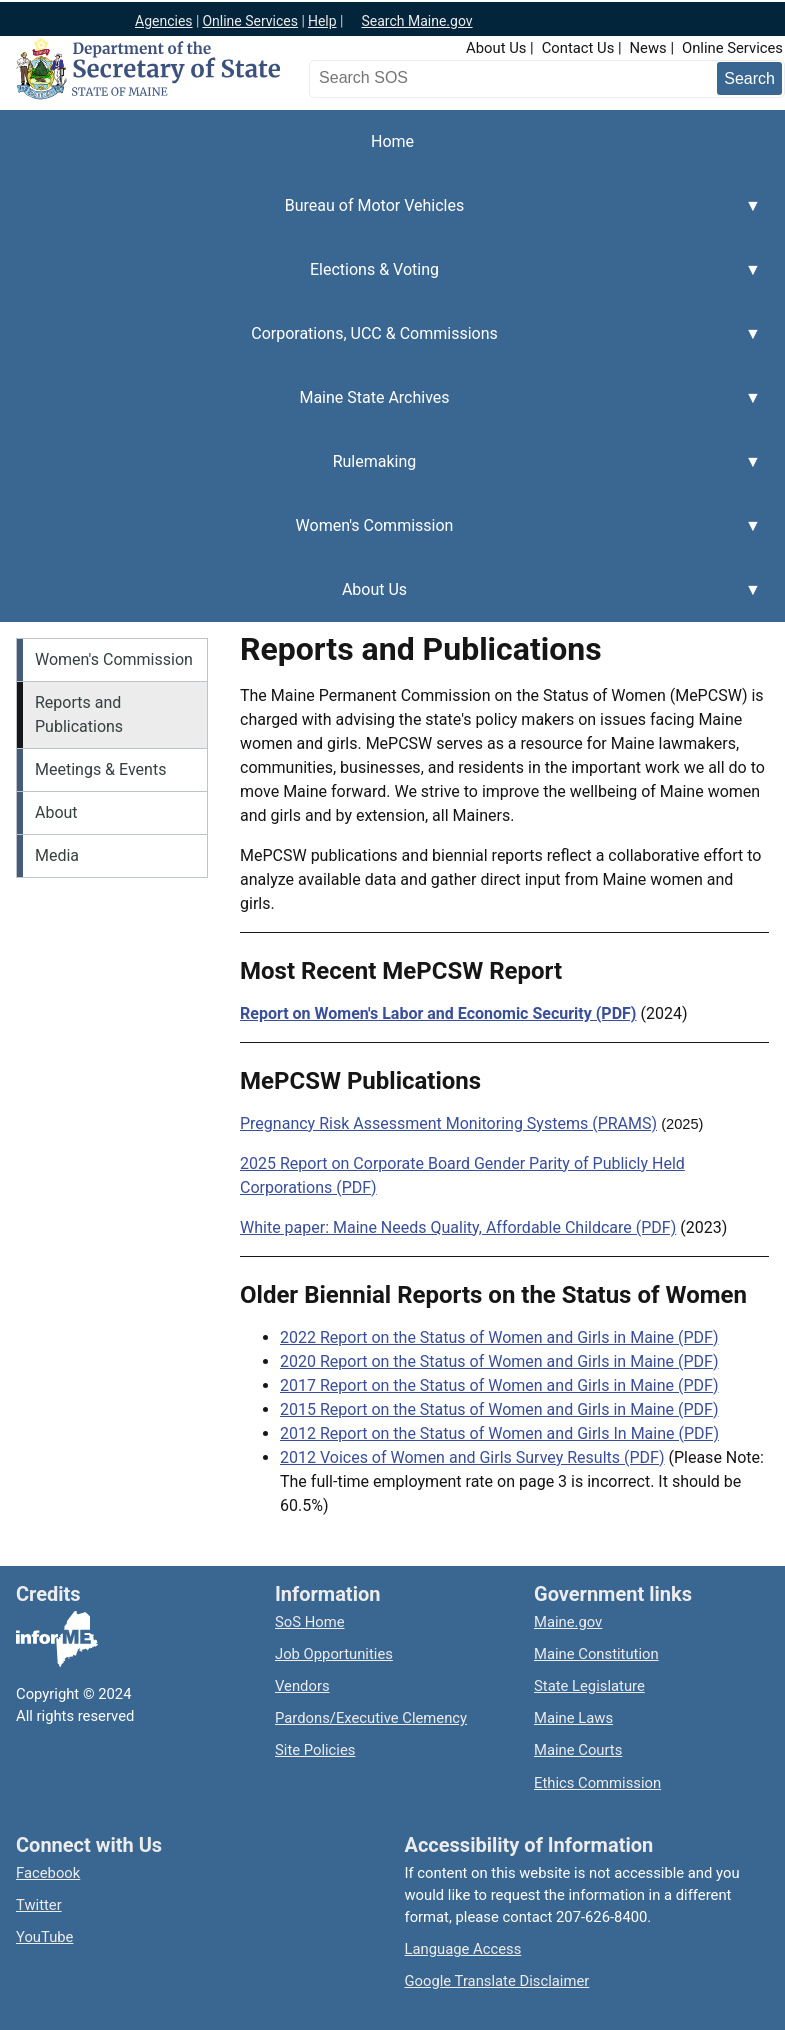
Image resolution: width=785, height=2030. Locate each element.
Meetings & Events (100, 769)
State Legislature (589, 1686)
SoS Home (310, 1622)
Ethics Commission (597, 1783)
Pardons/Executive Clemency (371, 1718)
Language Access (463, 1949)
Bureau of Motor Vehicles (380, 217)
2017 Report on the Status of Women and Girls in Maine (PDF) (499, 1385)
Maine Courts (578, 1750)
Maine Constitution (596, 1654)
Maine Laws (573, 1718)
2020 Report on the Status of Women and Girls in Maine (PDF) (499, 1361)
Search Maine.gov (416, 21)
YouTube (44, 1937)
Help (322, 21)
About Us (496, 48)
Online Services (250, 21)
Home (392, 141)
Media (57, 855)
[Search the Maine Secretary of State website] (419, 78)
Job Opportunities (334, 1654)
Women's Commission (380, 537)
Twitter (39, 1905)
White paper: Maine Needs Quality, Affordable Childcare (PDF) (458, 1227)
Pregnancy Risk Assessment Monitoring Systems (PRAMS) (448, 1123)
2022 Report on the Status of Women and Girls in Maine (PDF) (499, 1337)
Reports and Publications (79, 714)
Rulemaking (380, 473)
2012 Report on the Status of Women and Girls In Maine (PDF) (499, 1433)
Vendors (302, 1686)
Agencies (164, 21)
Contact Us (578, 48)
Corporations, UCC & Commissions (380, 345)
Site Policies (315, 1750)
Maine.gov (568, 1622)
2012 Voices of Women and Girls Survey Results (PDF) (472, 1457)
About (56, 812)
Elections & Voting (380, 281)
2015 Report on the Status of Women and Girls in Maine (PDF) (499, 1409)
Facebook (48, 1873)
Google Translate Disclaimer (497, 1981)
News (648, 48)
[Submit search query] (749, 78)
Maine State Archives (380, 409)
